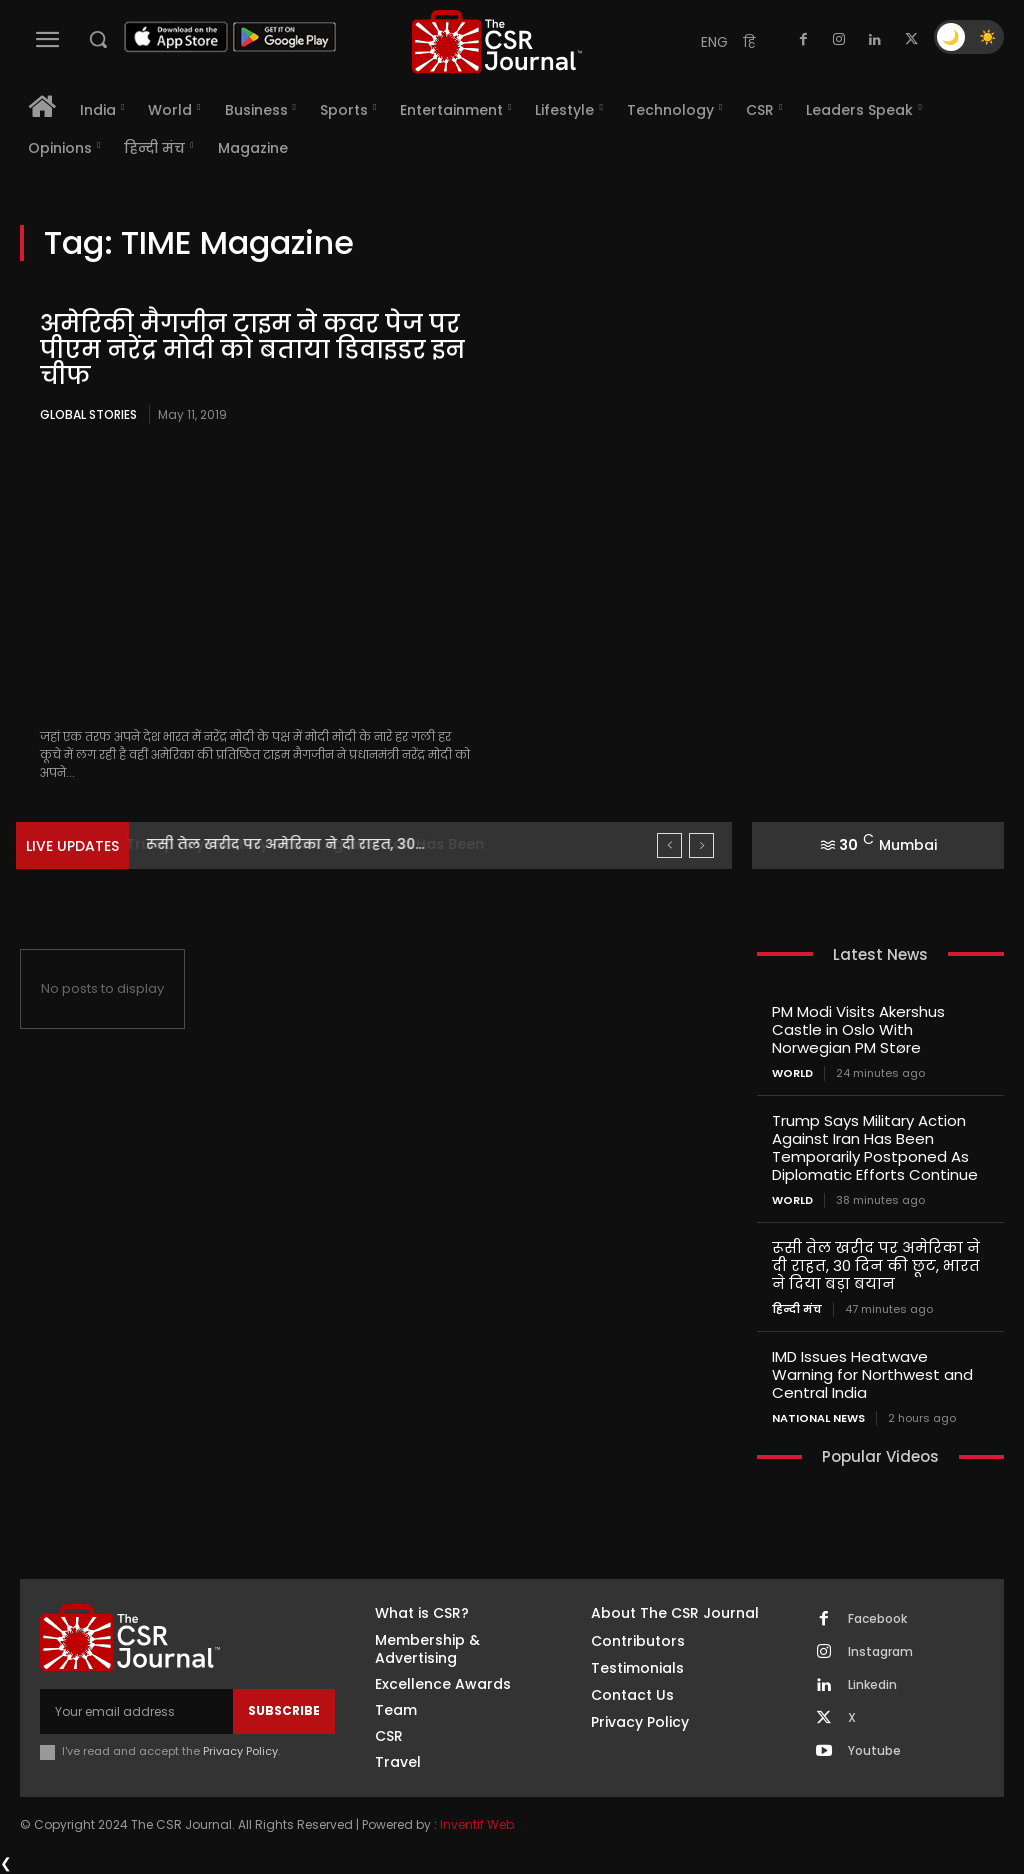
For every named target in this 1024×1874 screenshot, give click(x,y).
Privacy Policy (240, 1751)
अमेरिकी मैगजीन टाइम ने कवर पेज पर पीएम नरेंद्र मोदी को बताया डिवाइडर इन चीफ (252, 350)
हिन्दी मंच (797, 1309)
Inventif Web (477, 1823)
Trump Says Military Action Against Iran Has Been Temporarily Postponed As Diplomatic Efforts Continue (875, 1147)
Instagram (880, 1652)
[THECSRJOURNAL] (497, 41)
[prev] (669, 845)
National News (818, 1418)
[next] (701, 845)
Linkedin (872, 1685)
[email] (136, 1711)
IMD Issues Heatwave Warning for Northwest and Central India (872, 1374)
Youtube (874, 1751)
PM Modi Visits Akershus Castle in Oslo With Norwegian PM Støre (858, 1029)
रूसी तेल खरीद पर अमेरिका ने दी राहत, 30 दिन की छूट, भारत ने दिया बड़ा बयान (876, 1265)
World (792, 1073)
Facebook (877, 1619)
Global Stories (88, 414)
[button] (98, 39)
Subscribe (284, 1710)
